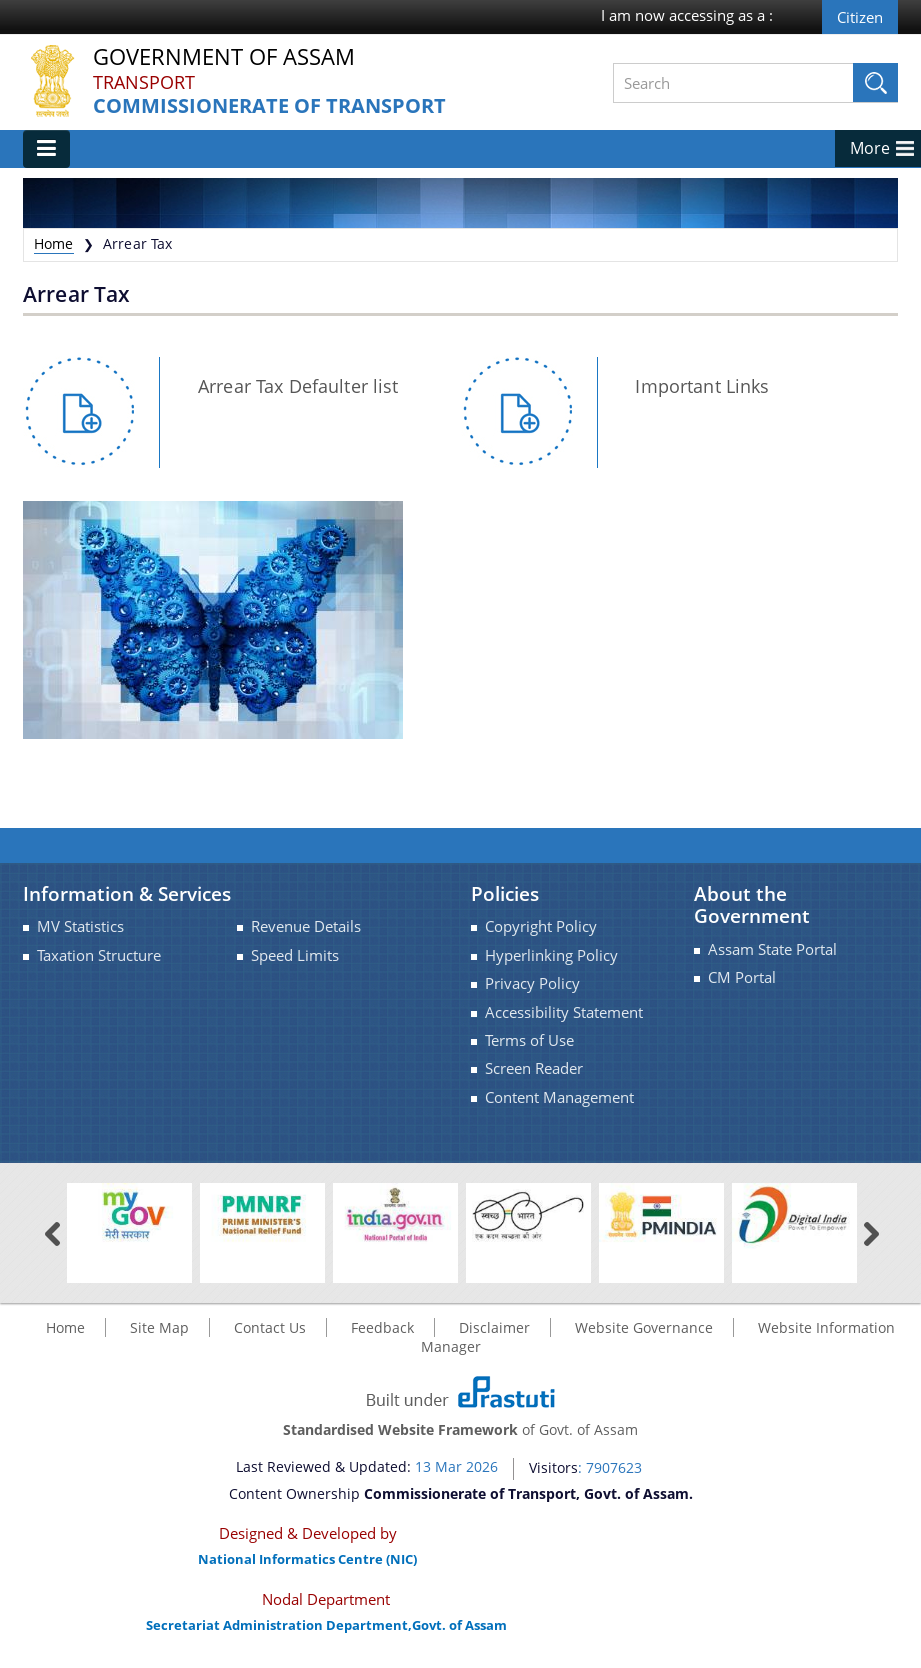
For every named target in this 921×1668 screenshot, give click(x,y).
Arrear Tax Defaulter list (298, 386)
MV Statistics (80, 926)
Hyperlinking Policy (551, 955)
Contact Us (270, 1327)
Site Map (159, 1327)
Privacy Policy (532, 983)
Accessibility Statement (564, 1012)
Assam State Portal (772, 949)
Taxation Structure (99, 955)
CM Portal (742, 977)
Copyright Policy (541, 926)
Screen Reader (534, 1068)
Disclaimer (494, 1327)
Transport (144, 82)
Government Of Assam (224, 57)
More (870, 148)
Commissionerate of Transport (269, 106)
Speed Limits (295, 955)
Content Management (559, 1097)
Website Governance (644, 1327)
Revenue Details (306, 926)
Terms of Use (529, 1040)
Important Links (702, 386)
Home (54, 243)
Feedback (382, 1327)
